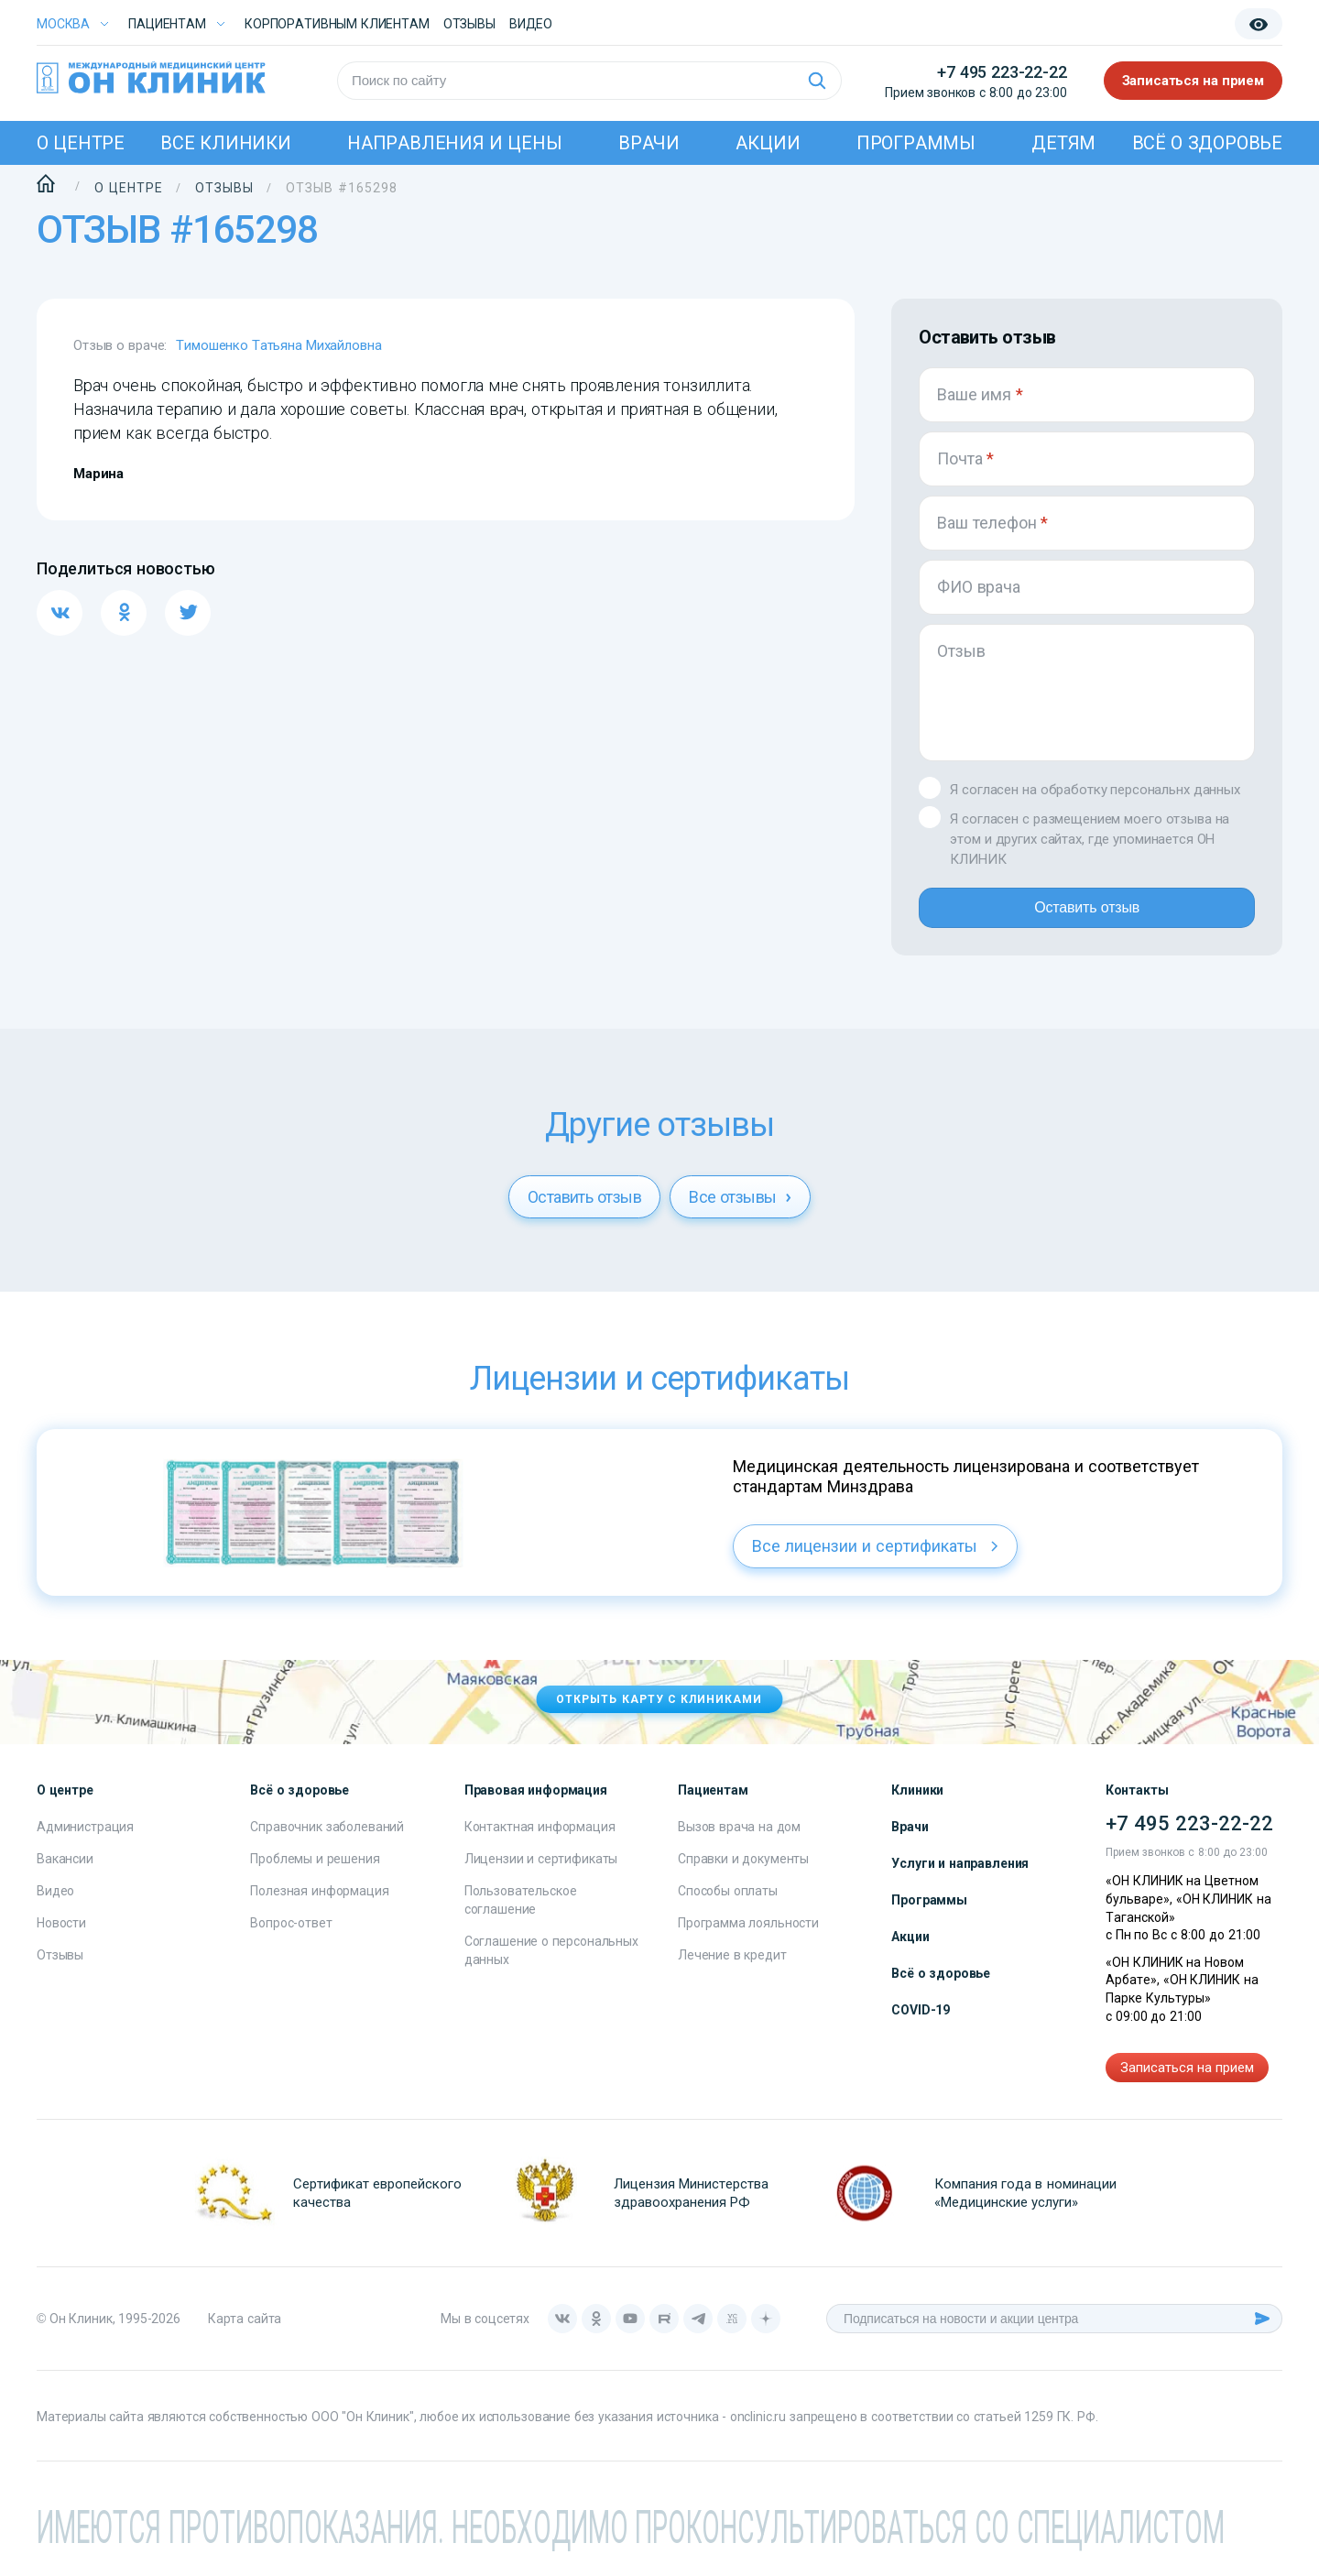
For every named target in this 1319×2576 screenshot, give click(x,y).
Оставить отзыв (1087, 915)
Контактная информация (540, 1841)
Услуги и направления (960, 1878)
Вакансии (65, 1873)
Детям (1063, 143)
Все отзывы (740, 1211)
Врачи (649, 143)
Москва (63, 23)
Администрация (85, 1841)
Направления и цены (454, 143)
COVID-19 (920, 2024)
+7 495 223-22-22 (1001, 72)
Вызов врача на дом (739, 1841)
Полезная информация (319, 1905)
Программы (916, 143)
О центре (81, 143)
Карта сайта (244, 2333)
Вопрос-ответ (291, 1937)
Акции (768, 143)
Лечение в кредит (732, 1969)
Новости (61, 1937)
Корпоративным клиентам (337, 23)
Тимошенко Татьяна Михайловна (278, 345)
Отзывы (469, 23)
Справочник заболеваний (327, 1841)
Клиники (917, 1804)
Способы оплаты (728, 1905)
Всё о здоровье (1207, 143)
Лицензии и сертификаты (541, 1873)
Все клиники (225, 143)
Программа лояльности (748, 1937)
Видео (55, 1905)
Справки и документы (743, 1873)
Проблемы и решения (314, 1873)
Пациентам (167, 23)
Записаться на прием (1193, 80)
